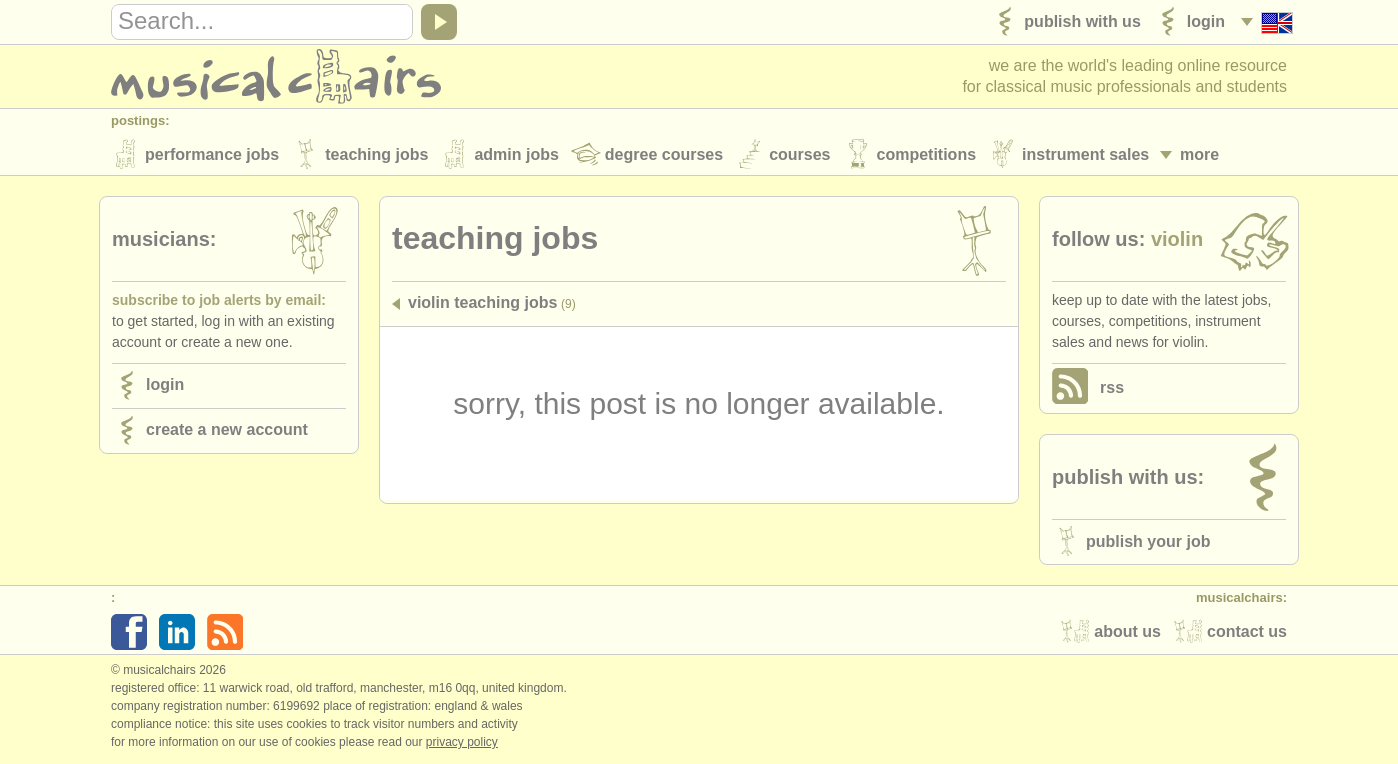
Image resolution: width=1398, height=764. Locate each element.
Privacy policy (462, 743)
